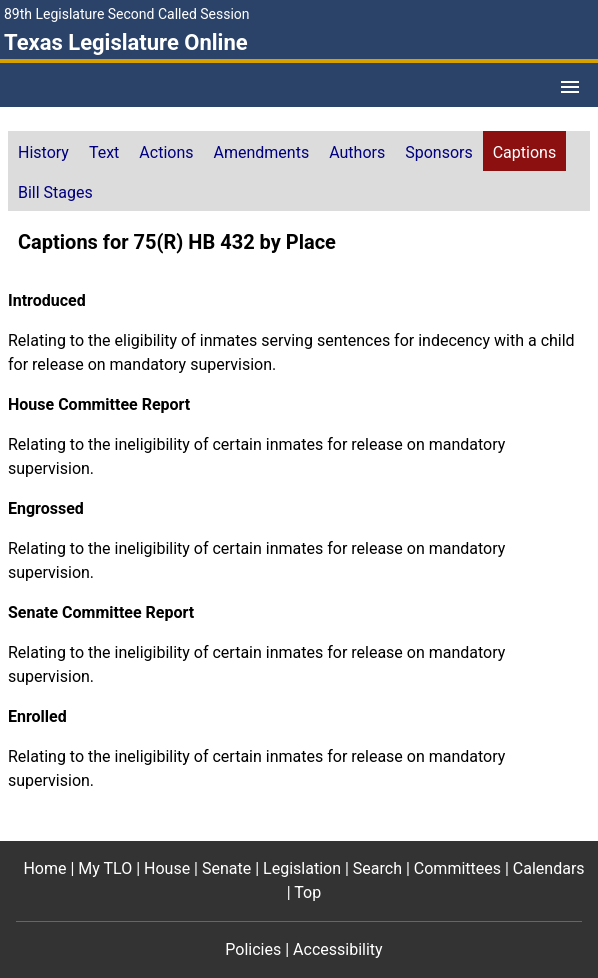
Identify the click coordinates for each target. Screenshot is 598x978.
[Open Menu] (570, 87)
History (43, 152)
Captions (524, 152)
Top (307, 892)
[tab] (43, 151)
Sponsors (439, 152)
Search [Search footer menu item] (377, 868)
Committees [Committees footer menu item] (457, 868)
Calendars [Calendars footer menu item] (549, 868)
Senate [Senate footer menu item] (226, 868)
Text (104, 152)
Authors (357, 152)
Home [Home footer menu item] (44, 868)
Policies (253, 949)
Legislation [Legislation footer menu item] (302, 868)
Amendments (262, 152)
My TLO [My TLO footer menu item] (105, 868)
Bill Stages (55, 192)
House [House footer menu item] (167, 868)
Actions (166, 152)
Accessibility (338, 949)
